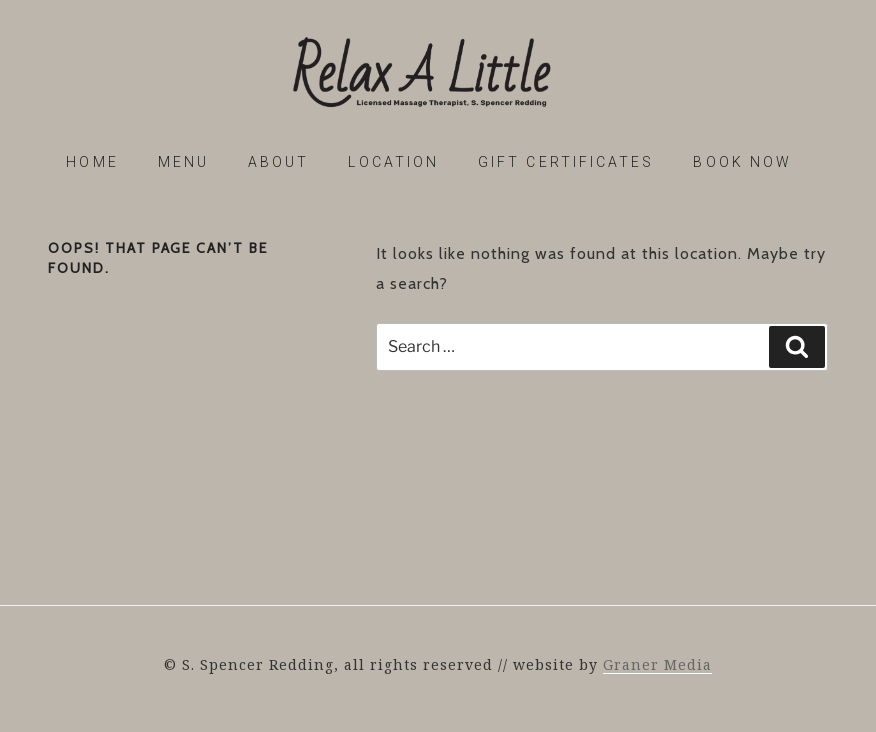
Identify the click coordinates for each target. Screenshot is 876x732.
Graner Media (657, 664)
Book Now (742, 162)
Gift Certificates (566, 162)
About (278, 162)
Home (92, 162)
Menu (183, 162)
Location (393, 162)
